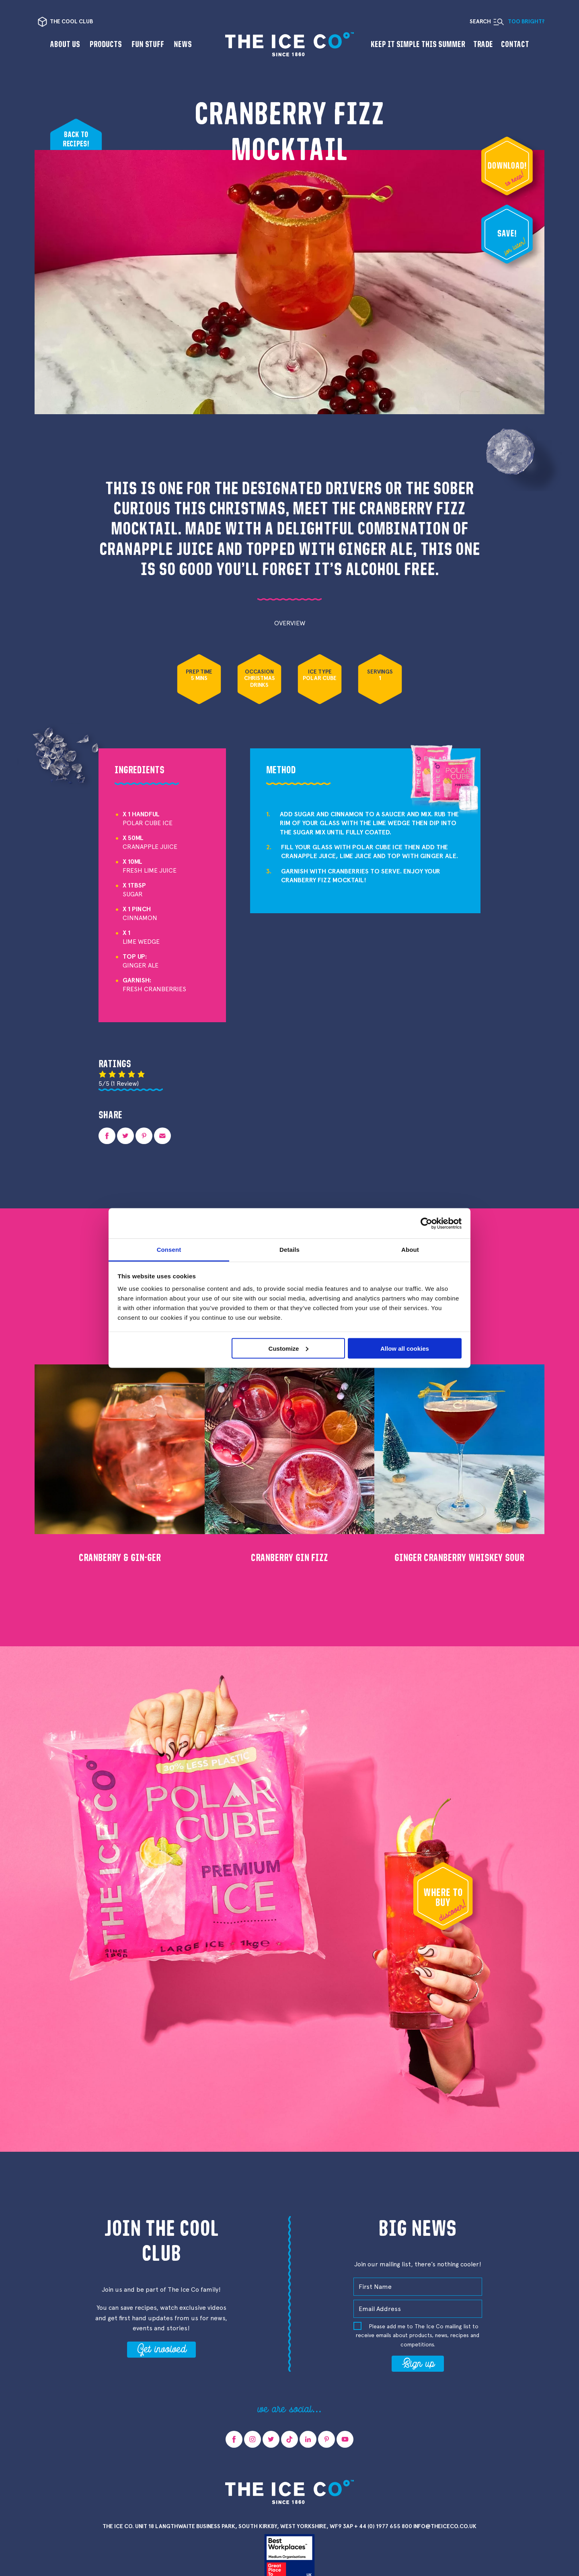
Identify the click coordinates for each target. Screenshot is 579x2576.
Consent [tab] (169, 1249)
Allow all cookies (404, 1348)
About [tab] (410, 1249)
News (183, 44)
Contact (515, 44)
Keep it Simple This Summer (418, 44)
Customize (289, 1348)
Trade (483, 44)
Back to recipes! (76, 139)
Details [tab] (289, 1249)
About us (65, 44)
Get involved (161, 2348)
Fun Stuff (147, 44)
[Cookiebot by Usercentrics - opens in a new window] (426, 1223)
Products (106, 44)
